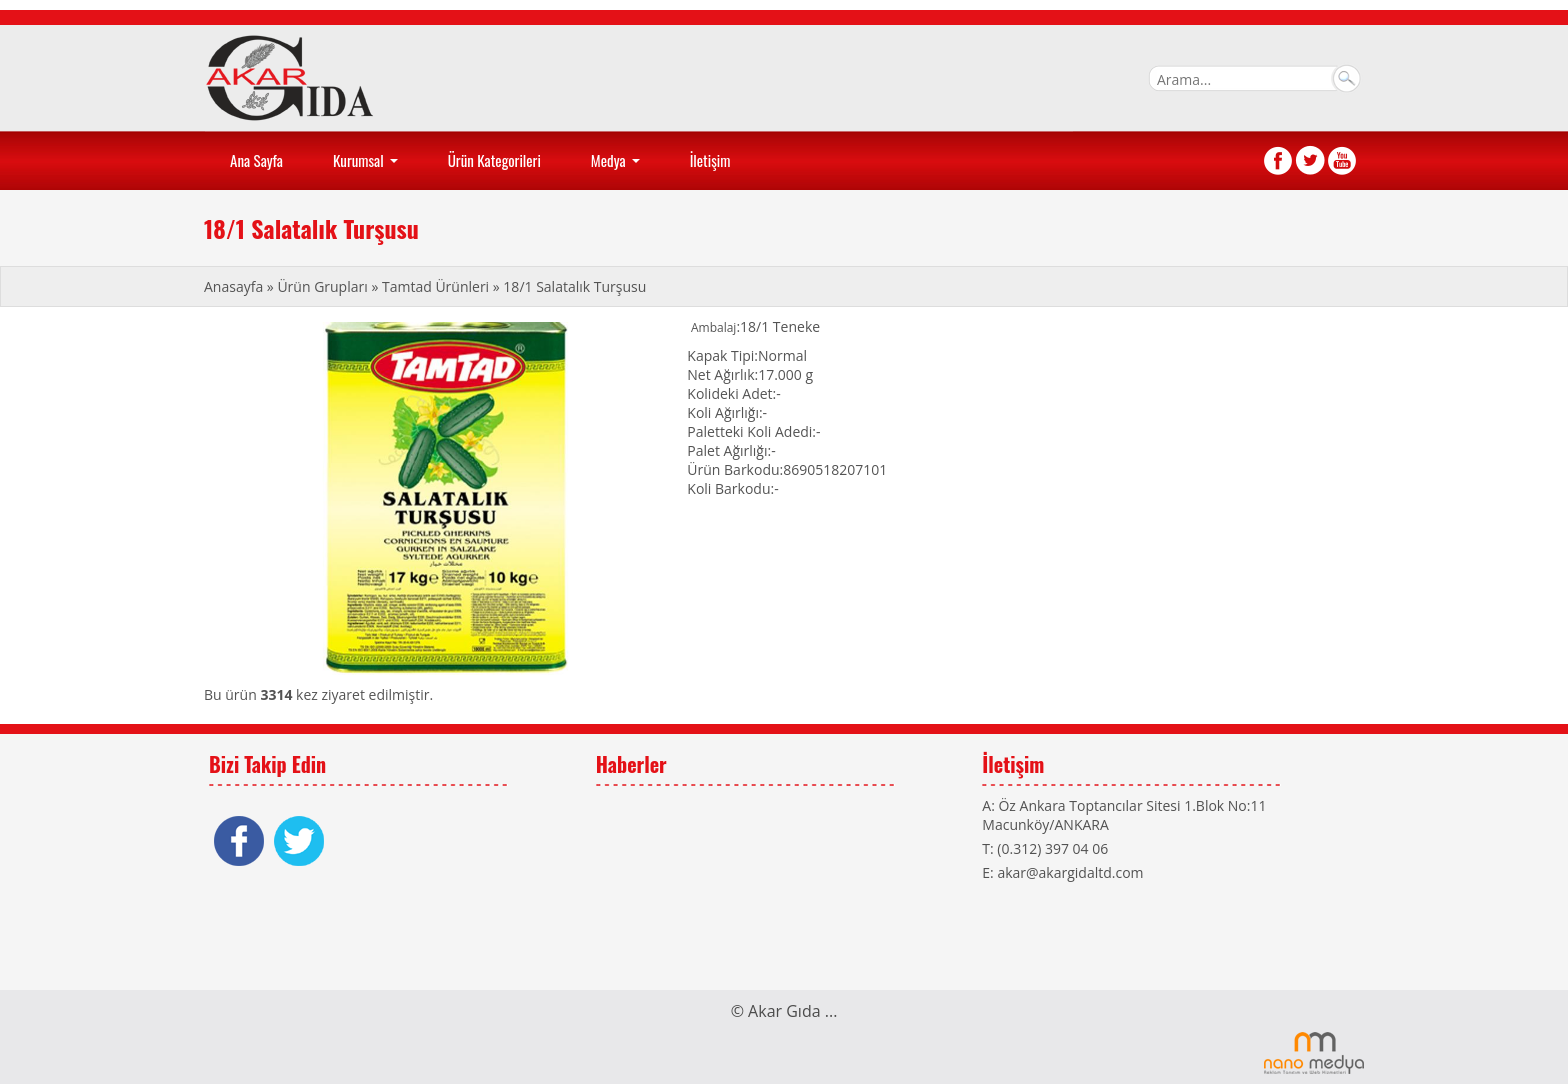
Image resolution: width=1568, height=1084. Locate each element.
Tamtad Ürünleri (435, 286)
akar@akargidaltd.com (1070, 872)
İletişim (710, 160)
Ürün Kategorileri (494, 160)
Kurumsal (367, 167)
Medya (617, 167)
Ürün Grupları (324, 286)
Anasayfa (235, 286)
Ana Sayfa (256, 160)
